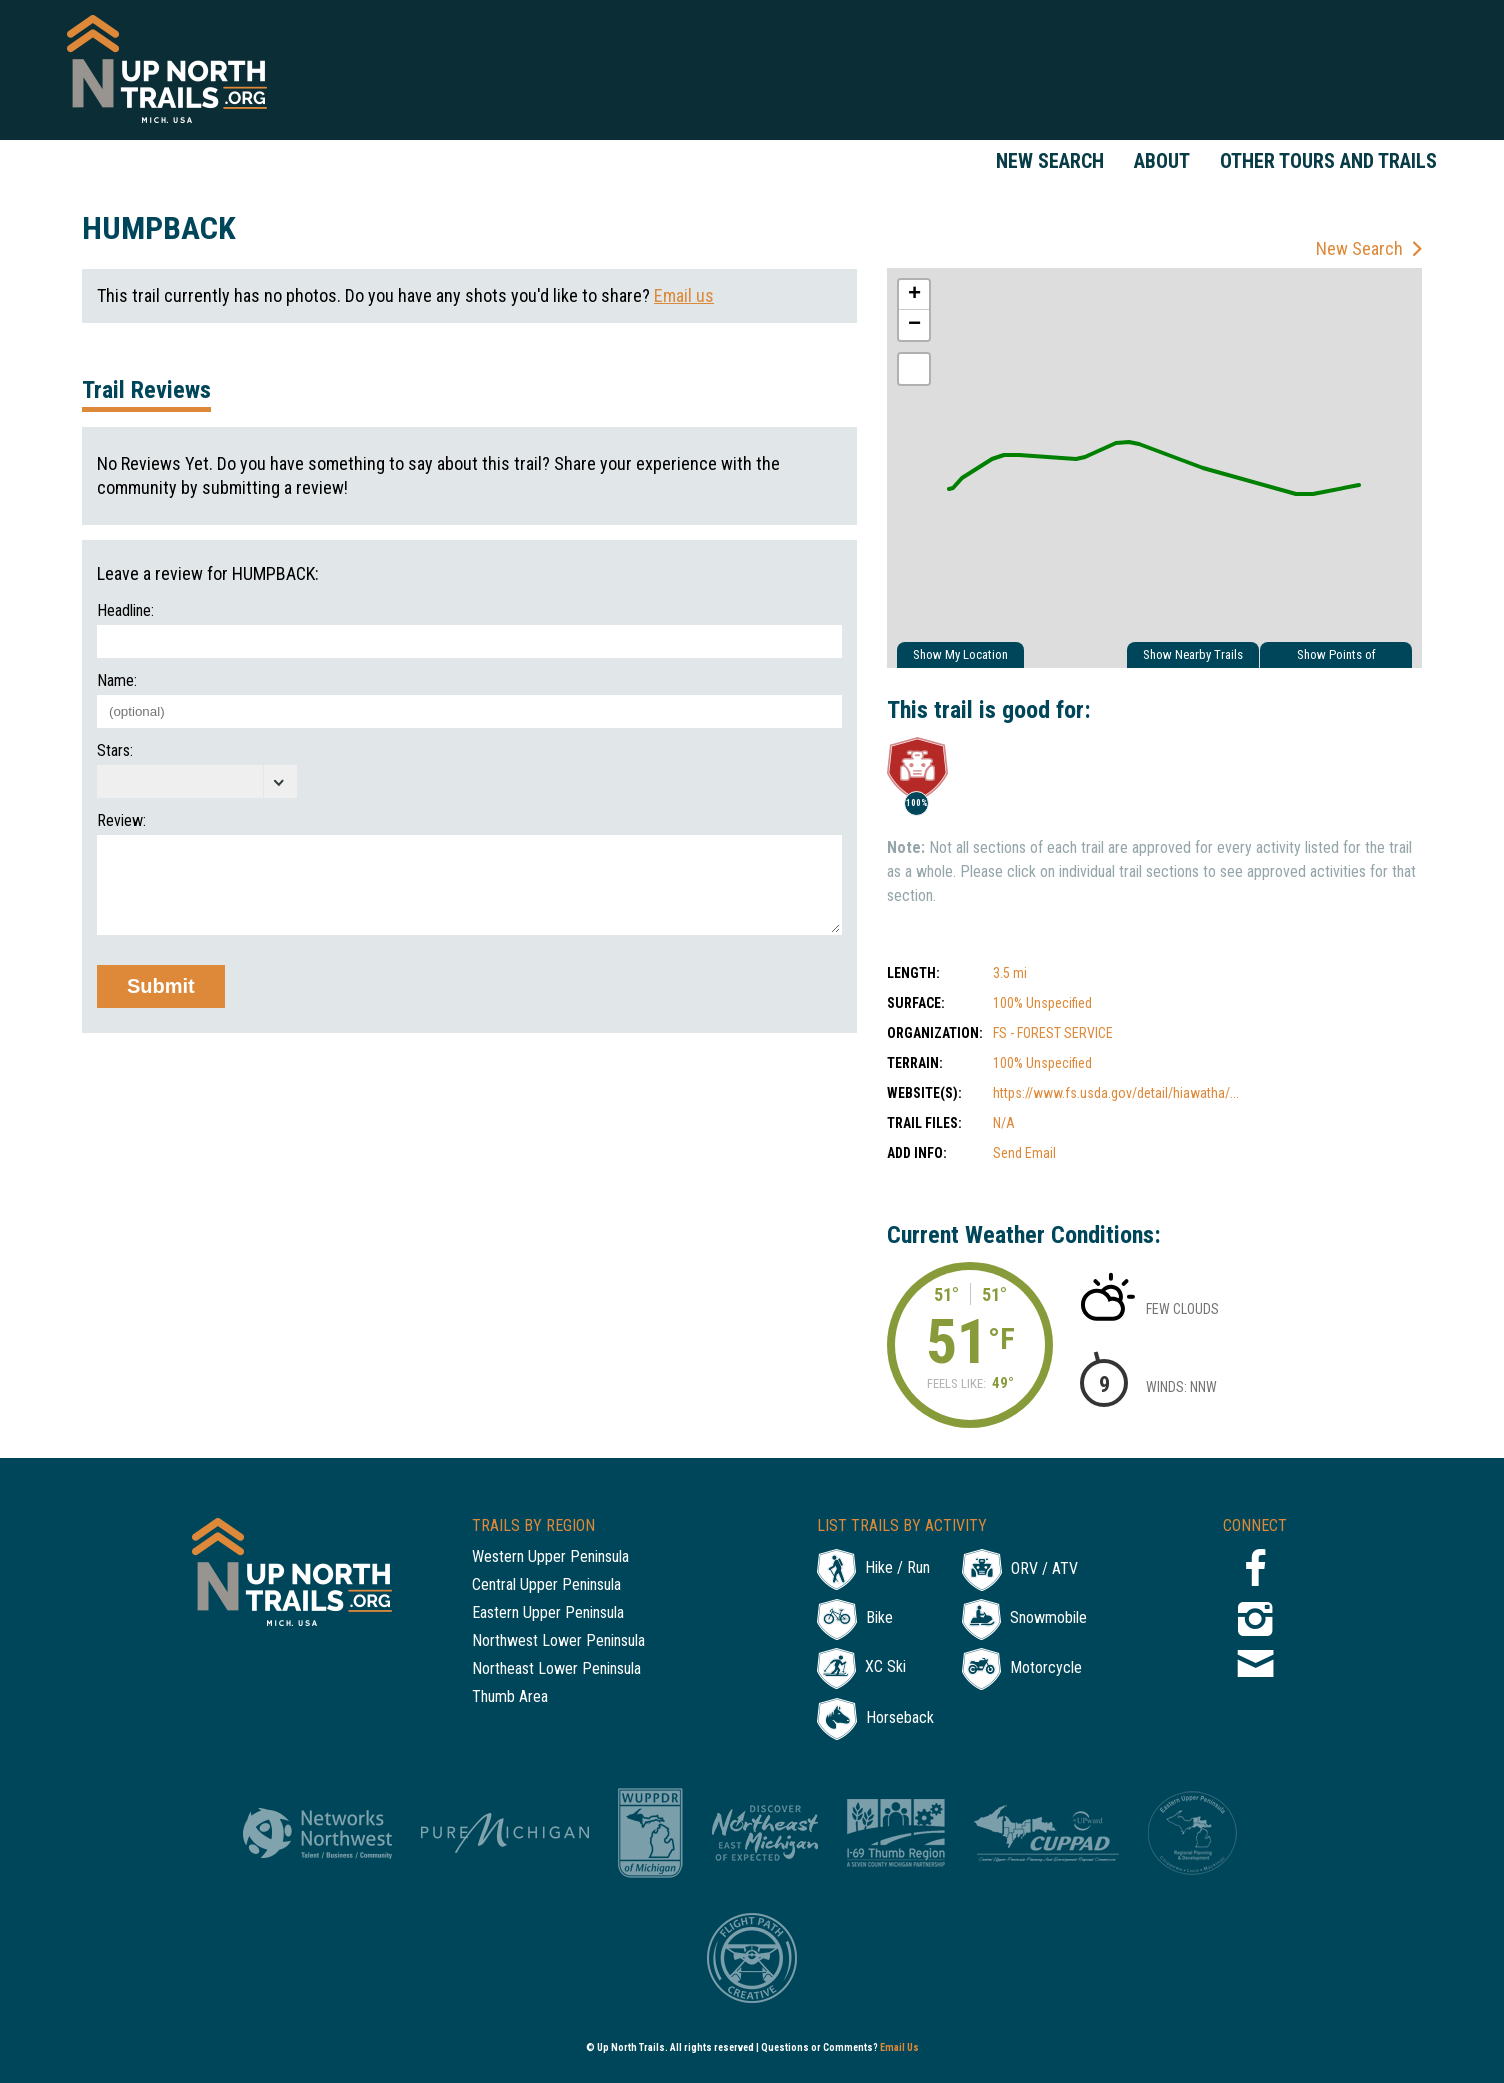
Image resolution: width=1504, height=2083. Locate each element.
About (1162, 161)
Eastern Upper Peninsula (548, 1613)
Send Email (1024, 1153)
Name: (117, 681)
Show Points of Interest (1336, 657)
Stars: (115, 751)
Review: (121, 821)
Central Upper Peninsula (546, 1585)
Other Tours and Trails (1328, 161)
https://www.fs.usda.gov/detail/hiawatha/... (1116, 1093)
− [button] (914, 325)
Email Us (899, 2047)
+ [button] (914, 295)
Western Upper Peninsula (550, 1557)
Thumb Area (510, 1697)
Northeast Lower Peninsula (556, 1669)
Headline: (125, 611)
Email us (684, 295)
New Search (1050, 161)
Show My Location (960, 654)
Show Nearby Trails (1193, 654)
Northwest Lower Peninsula (558, 1641)
